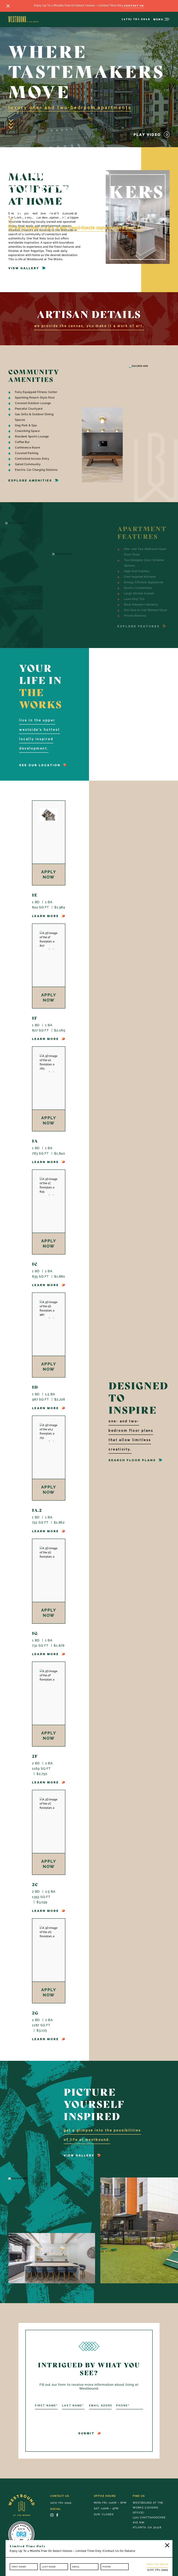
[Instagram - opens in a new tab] (52, 2515)
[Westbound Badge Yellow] (29, 2506)
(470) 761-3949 (136, 19)
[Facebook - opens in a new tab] (57, 2516)
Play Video (147, 134)
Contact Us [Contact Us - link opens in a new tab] (134, 5)
